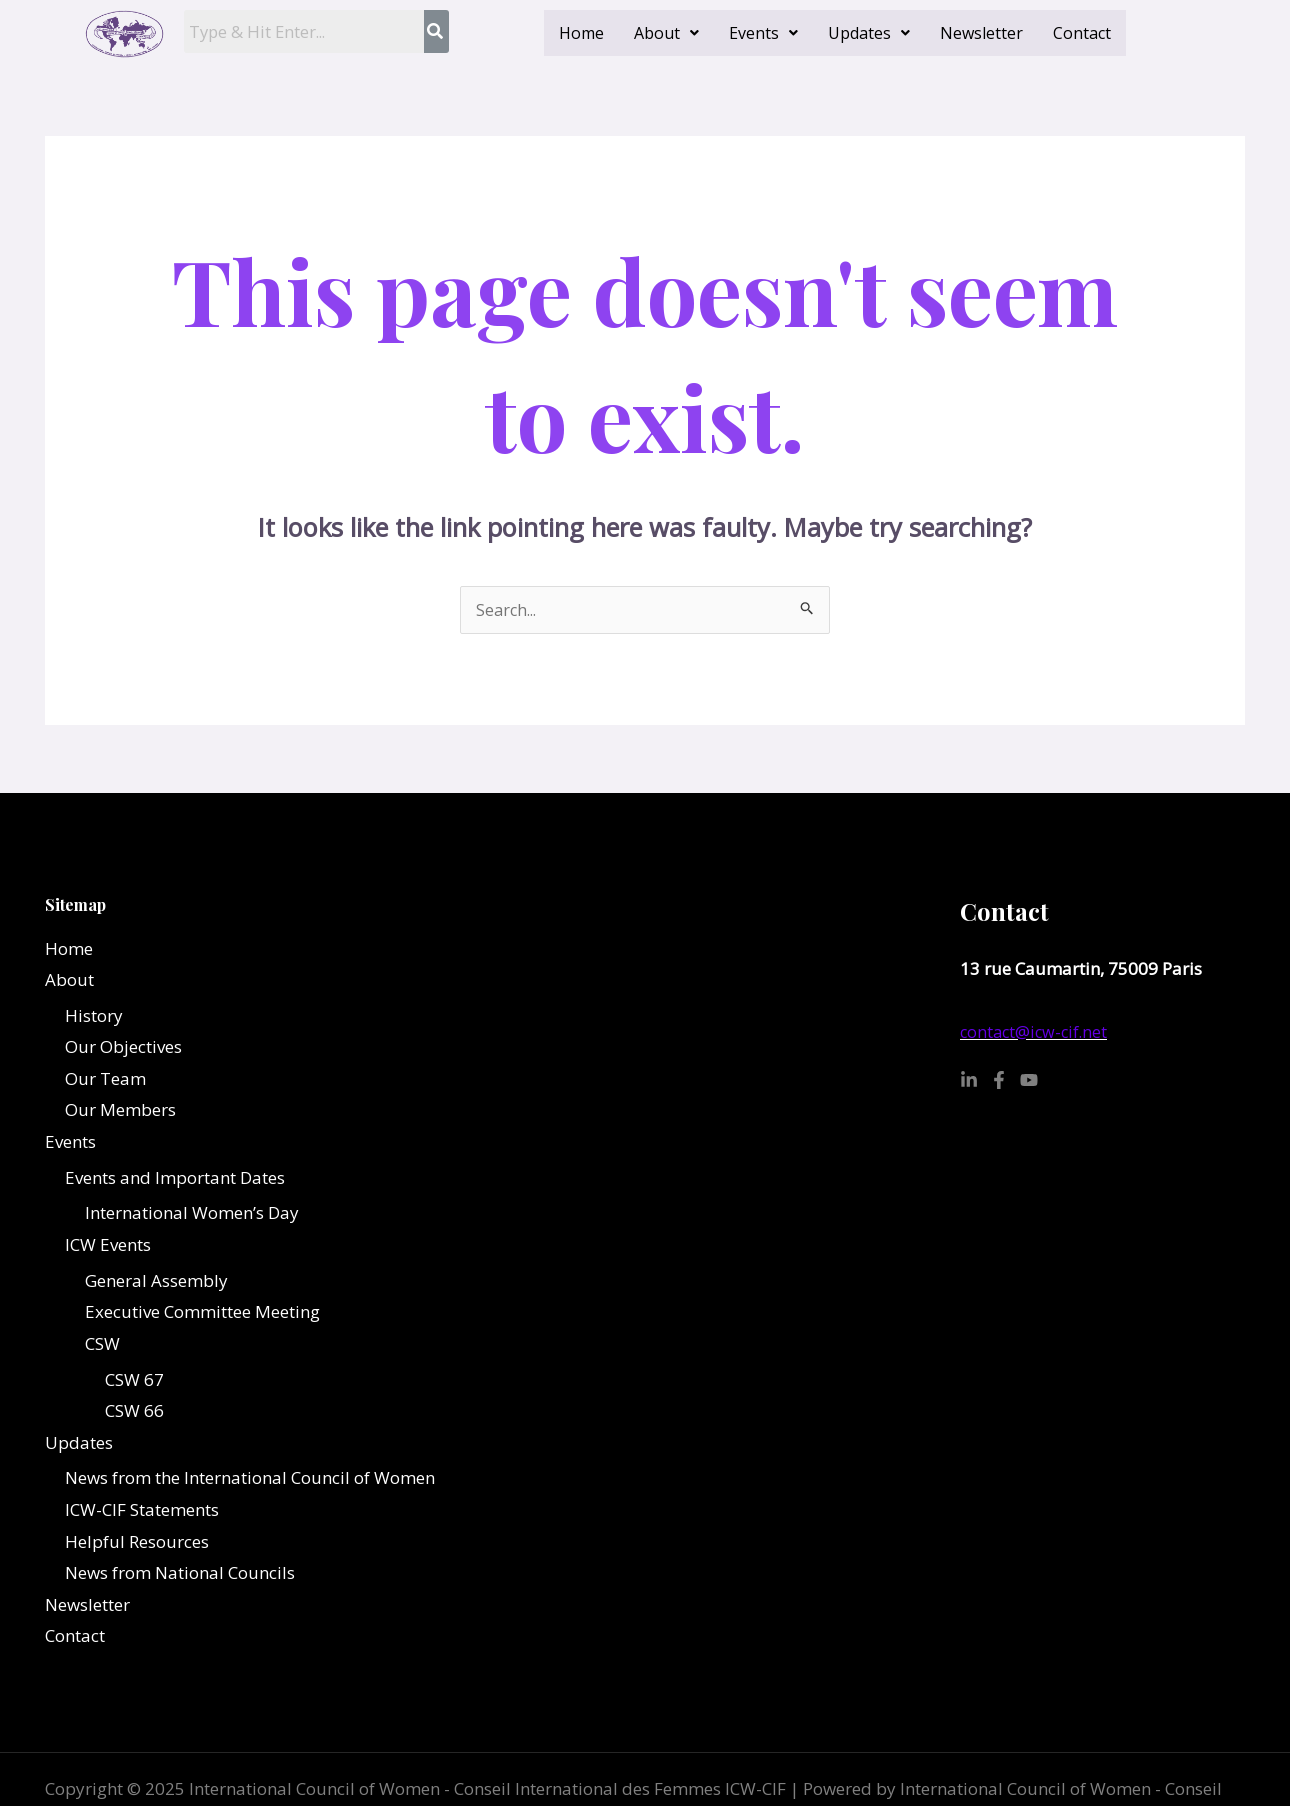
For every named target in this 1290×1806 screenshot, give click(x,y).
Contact (1082, 33)
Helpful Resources (137, 1542)
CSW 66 (134, 1412)
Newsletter (981, 33)
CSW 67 (134, 1380)
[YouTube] (1029, 1081)
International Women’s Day (192, 1214)
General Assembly (156, 1281)
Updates (869, 33)
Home (581, 33)
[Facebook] (999, 1081)
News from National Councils (180, 1574)
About (666, 33)
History (94, 1016)
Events (763, 33)
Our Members (120, 1111)
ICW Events (108, 1245)
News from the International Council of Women (250, 1479)
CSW (102, 1344)
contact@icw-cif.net (1036, 1032)
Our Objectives (123, 1047)
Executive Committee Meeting (202, 1313)
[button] (666, 33)
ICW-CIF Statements (142, 1511)
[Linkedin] (969, 1081)
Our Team (105, 1079)
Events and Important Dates (175, 1178)
